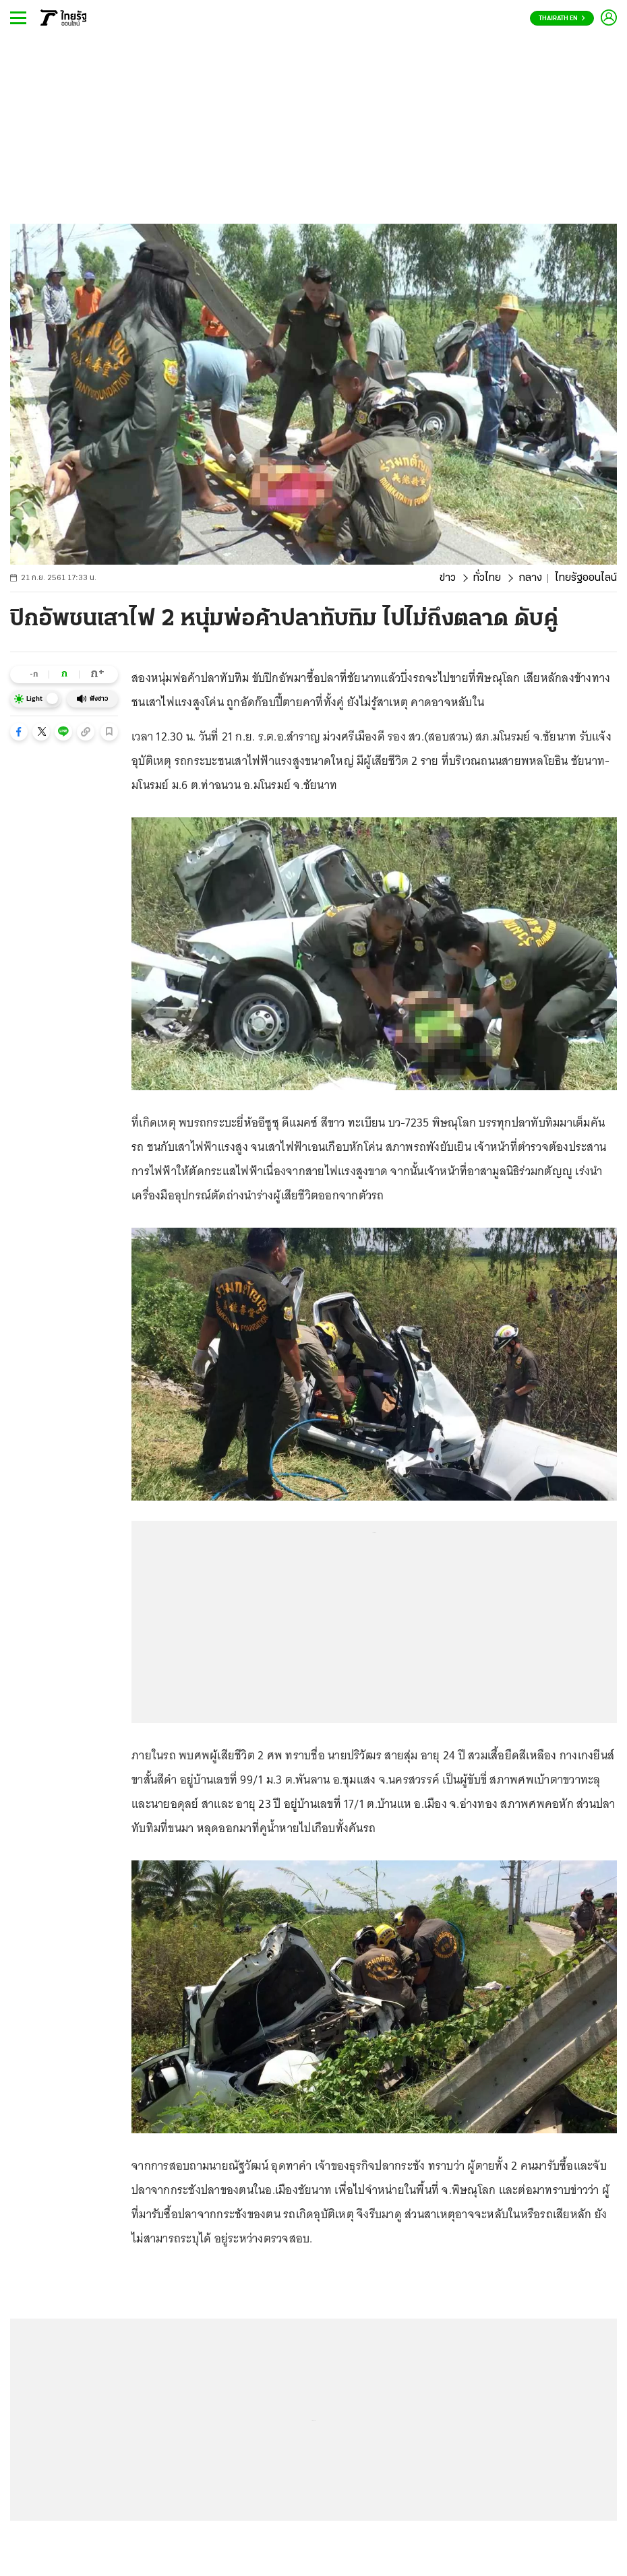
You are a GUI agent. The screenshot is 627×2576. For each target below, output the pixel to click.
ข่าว (448, 578)
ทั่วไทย (487, 578)
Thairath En (562, 18)
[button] (19, 732)
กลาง (530, 578)
